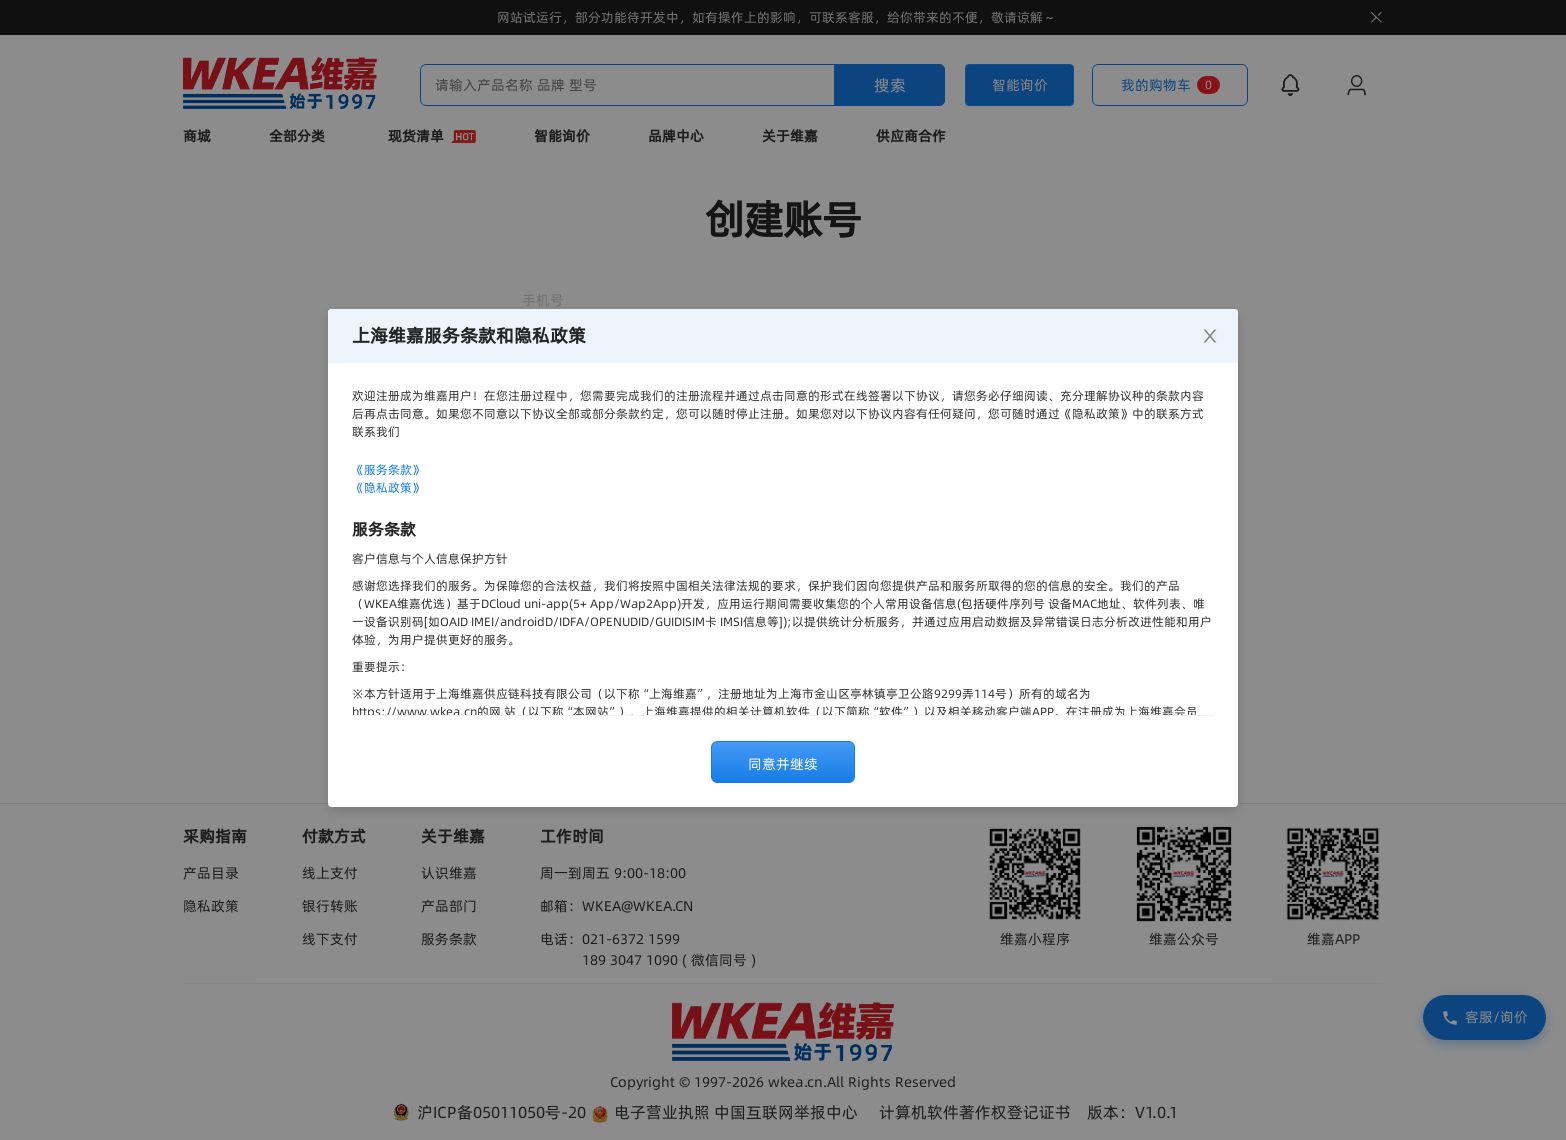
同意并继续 (783, 764)
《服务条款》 (388, 469)
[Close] (1210, 337)
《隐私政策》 (388, 487)
